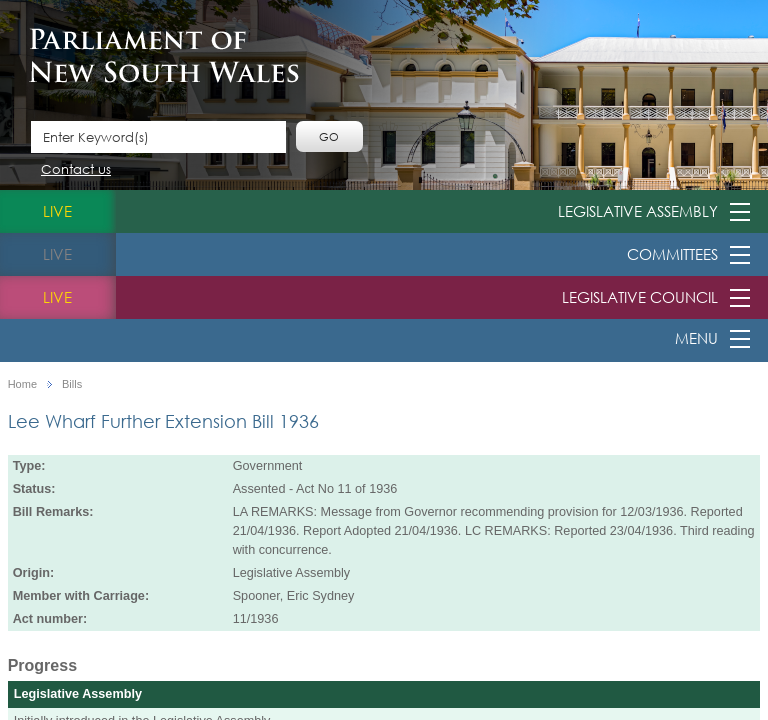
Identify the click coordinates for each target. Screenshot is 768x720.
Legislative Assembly (638, 211)
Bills (72, 384)
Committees (672, 254)
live (57, 211)
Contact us (76, 170)
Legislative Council (640, 297)
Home (22, 384)
